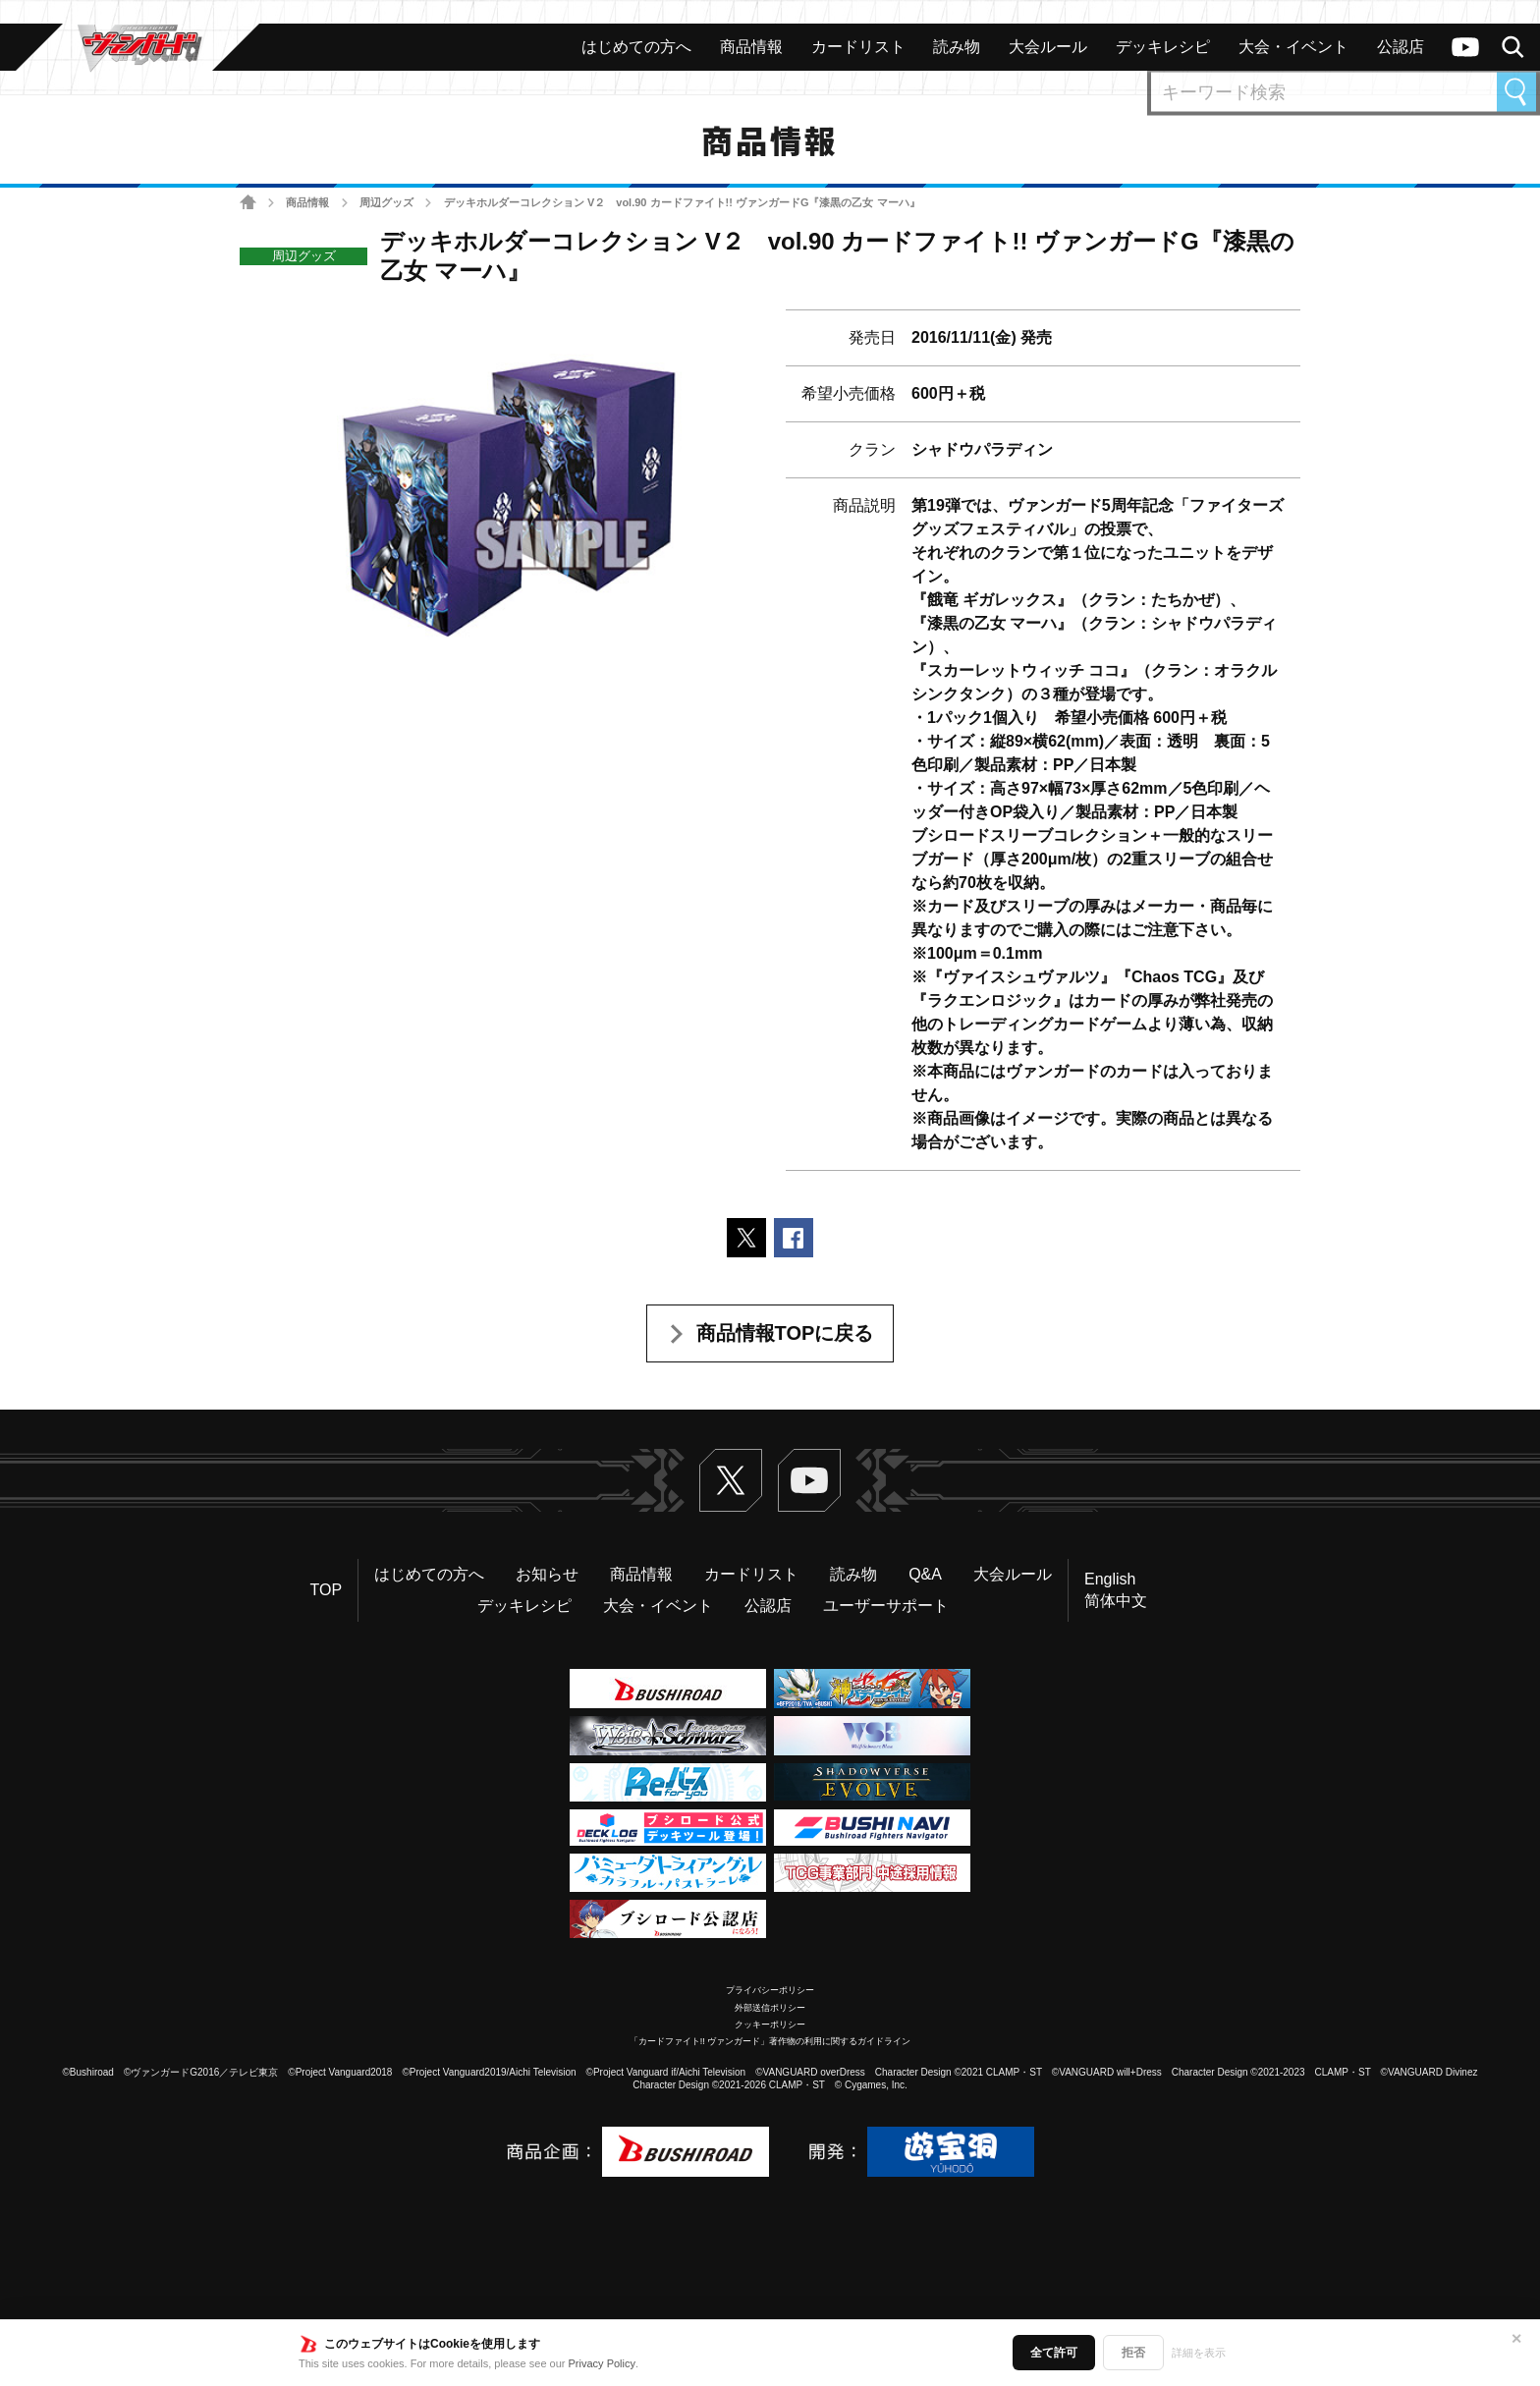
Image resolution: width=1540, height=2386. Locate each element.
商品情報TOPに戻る (785, 1333)
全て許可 (1053, 2352)
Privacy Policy (602, 2363)
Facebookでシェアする (793, 1237)
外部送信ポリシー (770, 2008)
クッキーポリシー (770, 2024)
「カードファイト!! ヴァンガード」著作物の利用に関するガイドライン (770, 2041)
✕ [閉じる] (1516, 2339)
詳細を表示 (1199, 2352)
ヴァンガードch (1465, 47)
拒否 (1133, 2352)
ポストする (746, 1237)
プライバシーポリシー (770, 1990)
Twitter (730, 1480)
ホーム (248, 202)
